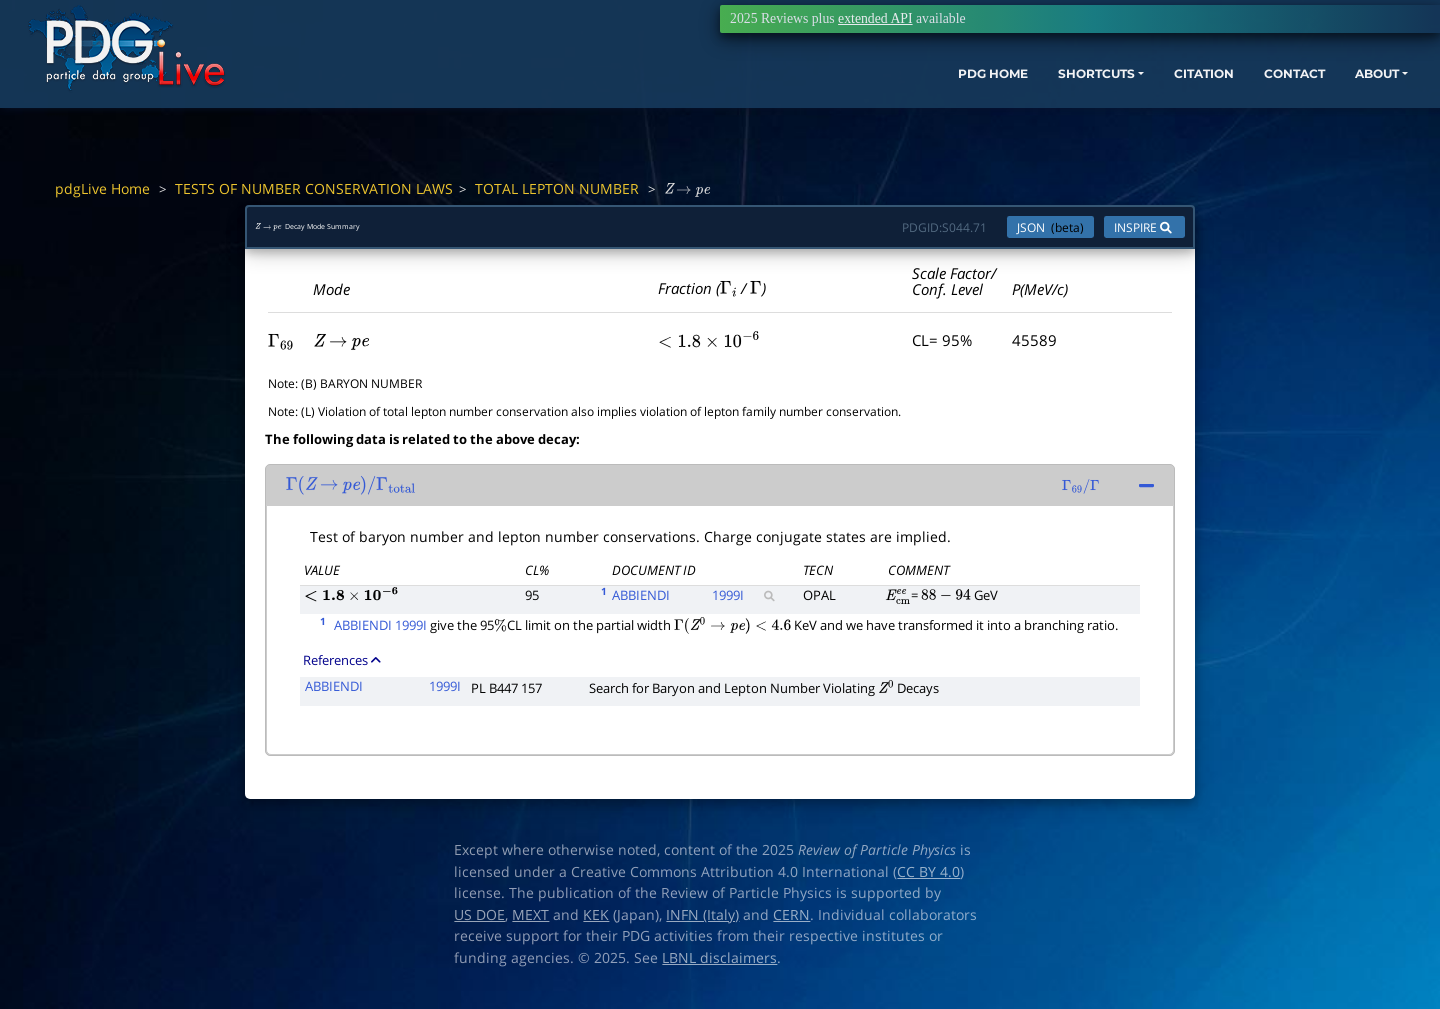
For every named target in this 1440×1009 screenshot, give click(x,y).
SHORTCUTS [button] (958, 107)
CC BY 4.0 (928, 882)
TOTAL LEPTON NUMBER (557, 188)
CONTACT (1189, 107)
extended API (875, 18)
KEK (596, 925)
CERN (791, 925)
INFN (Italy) (702, 925)
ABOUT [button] (1285, 107)
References (342, 670)
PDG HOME (836, 107)
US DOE (479, 925)
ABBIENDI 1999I (380, 635)
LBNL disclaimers (719, 968)
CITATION (1085, 107)
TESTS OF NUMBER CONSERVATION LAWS (314, 188)
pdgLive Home (102, 188)
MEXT (530, 925)
